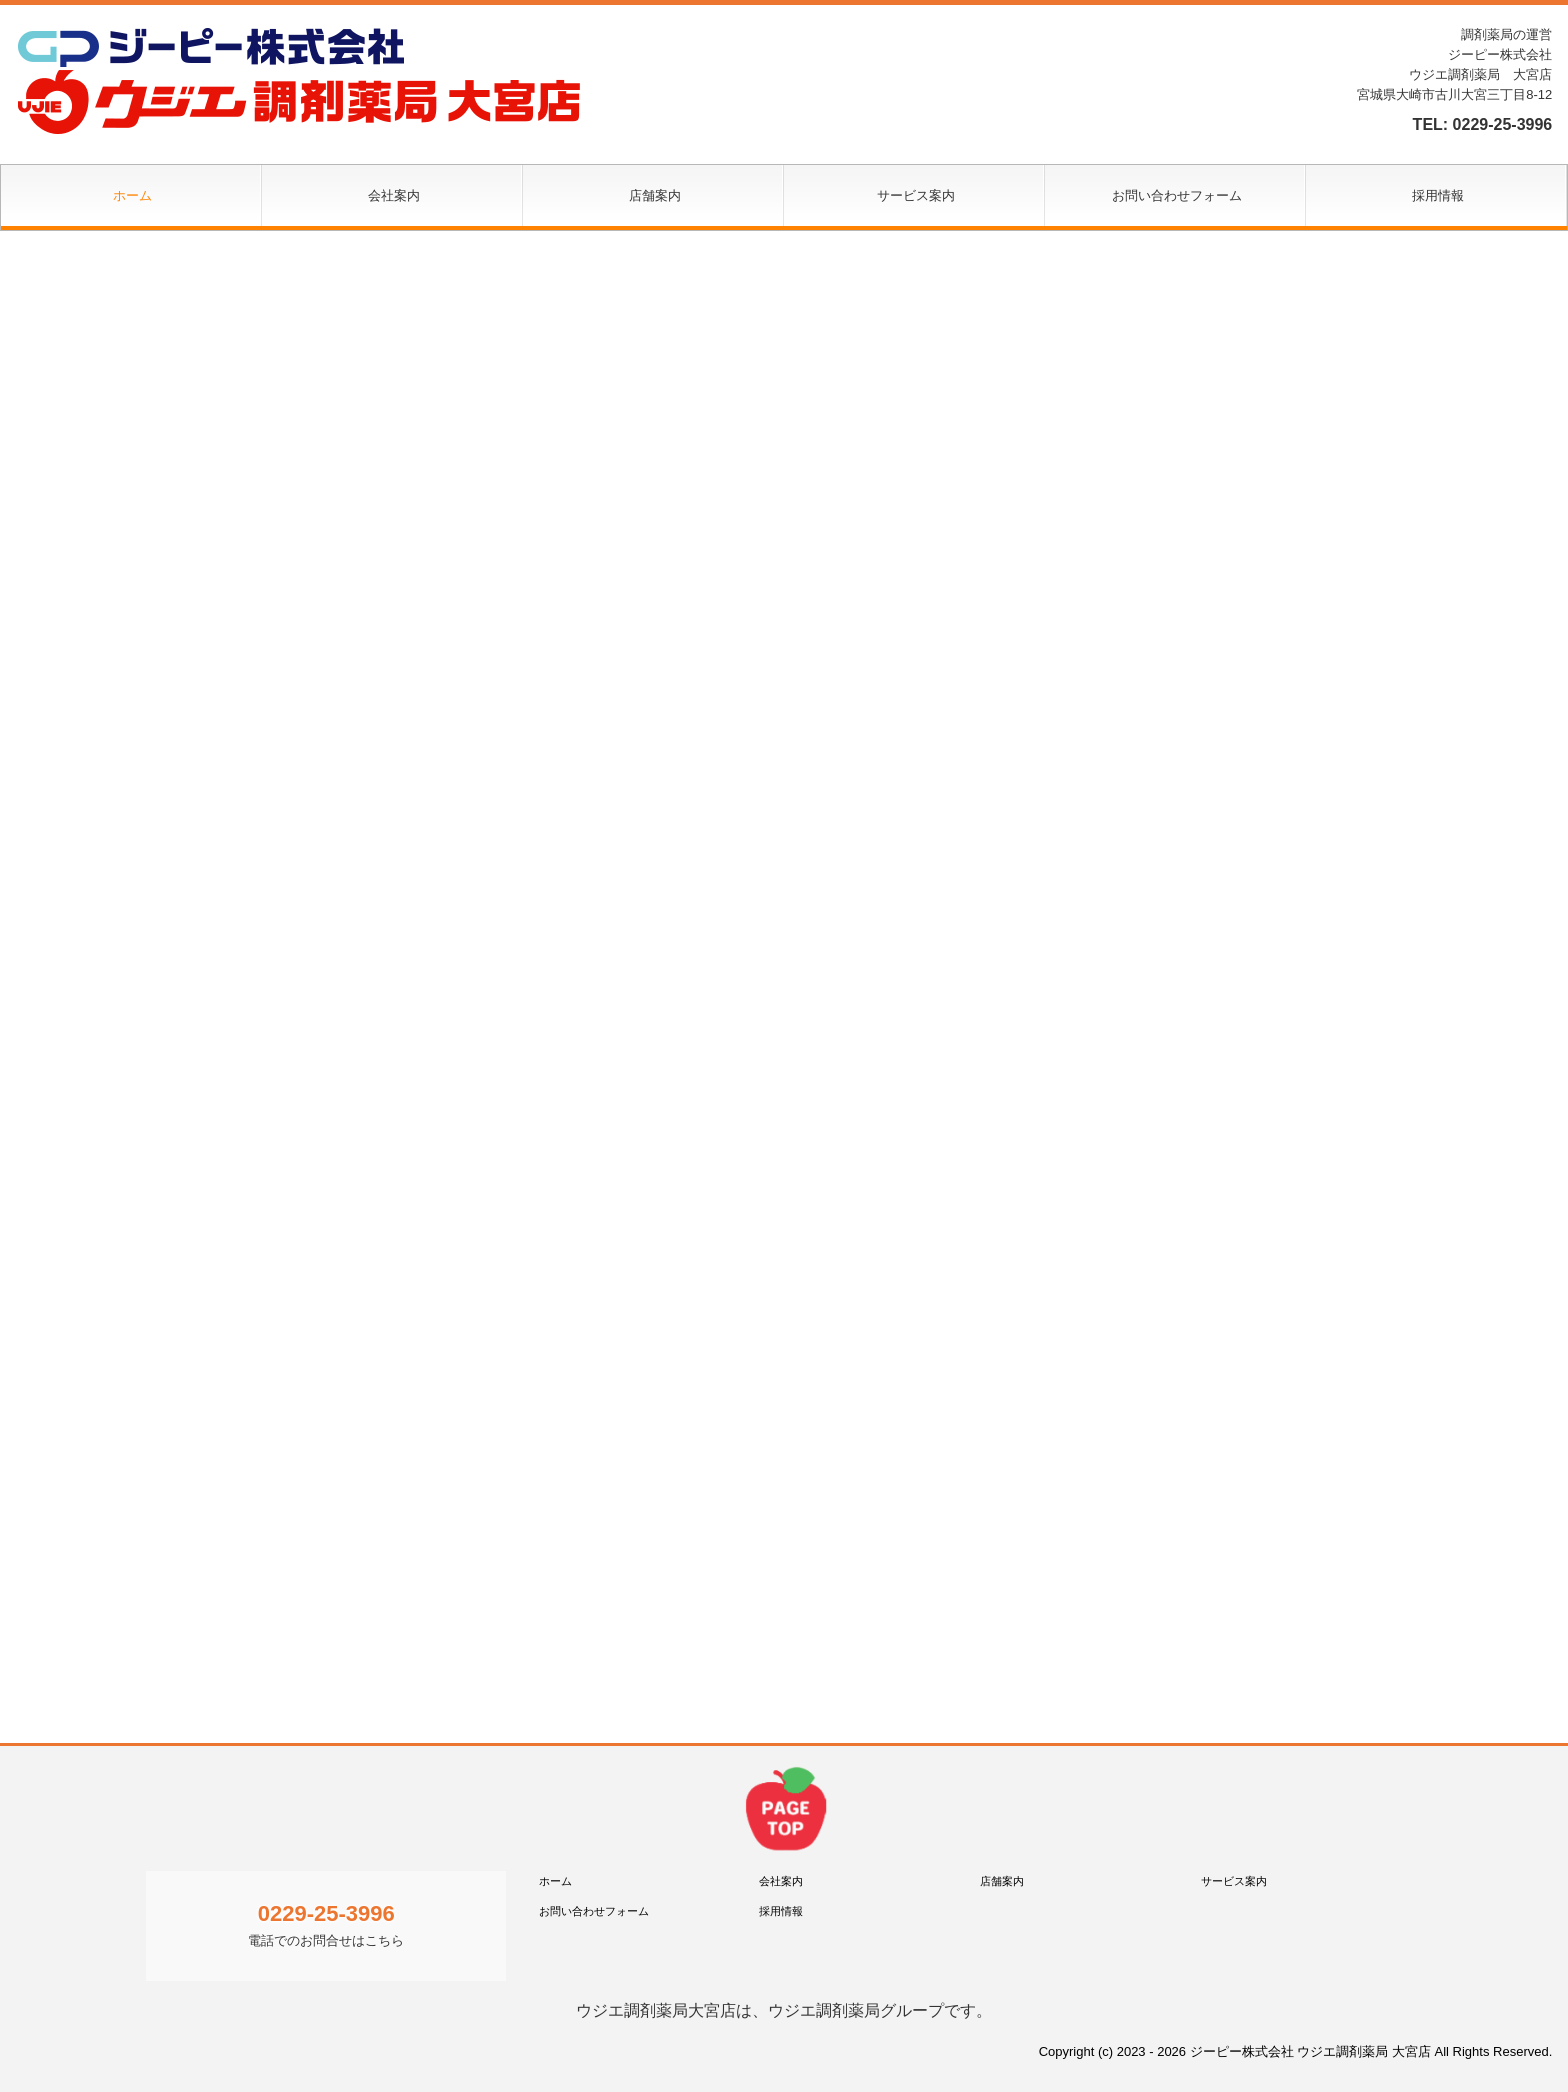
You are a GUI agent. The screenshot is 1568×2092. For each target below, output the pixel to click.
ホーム (132, 195)
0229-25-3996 (1503, 124)
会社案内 (394, 195)
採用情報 (1438, 195)
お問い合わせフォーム (1177, 195)
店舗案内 (655, 195)
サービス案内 (916, 195)
